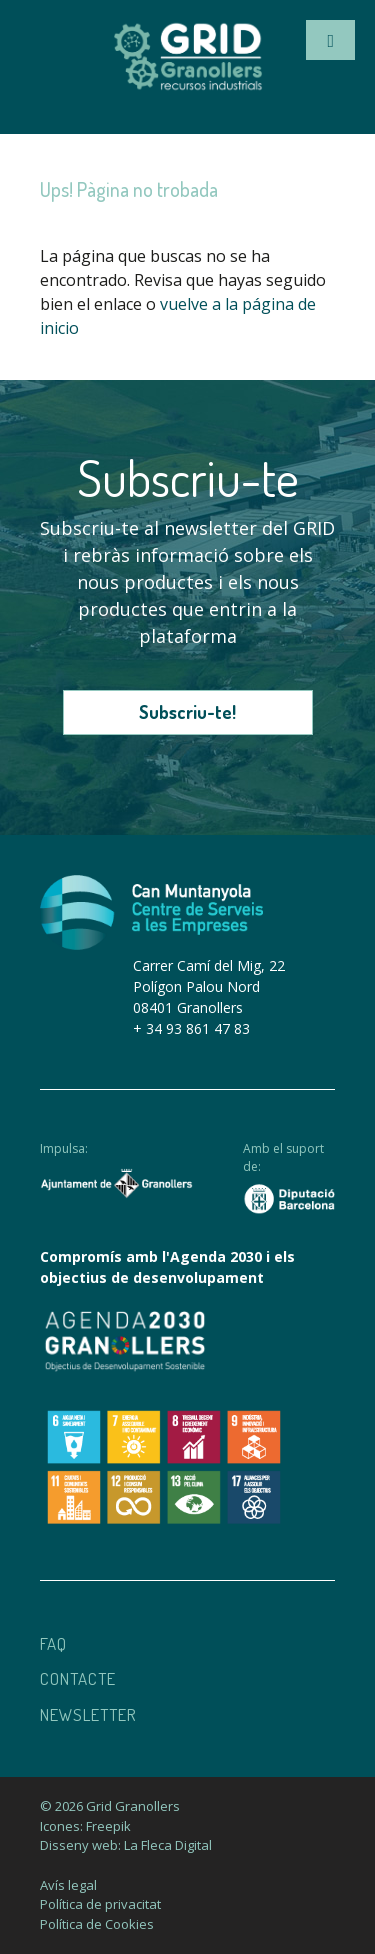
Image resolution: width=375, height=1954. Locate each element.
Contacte (78, 1678)
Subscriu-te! (187, 712)
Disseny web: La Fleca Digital (126, 1845)
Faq (53, 1643)
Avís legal (68, 1885)
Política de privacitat (100, 1904)
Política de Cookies (97, 1924)
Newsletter (88, 1714)
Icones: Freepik (85, 1826)
